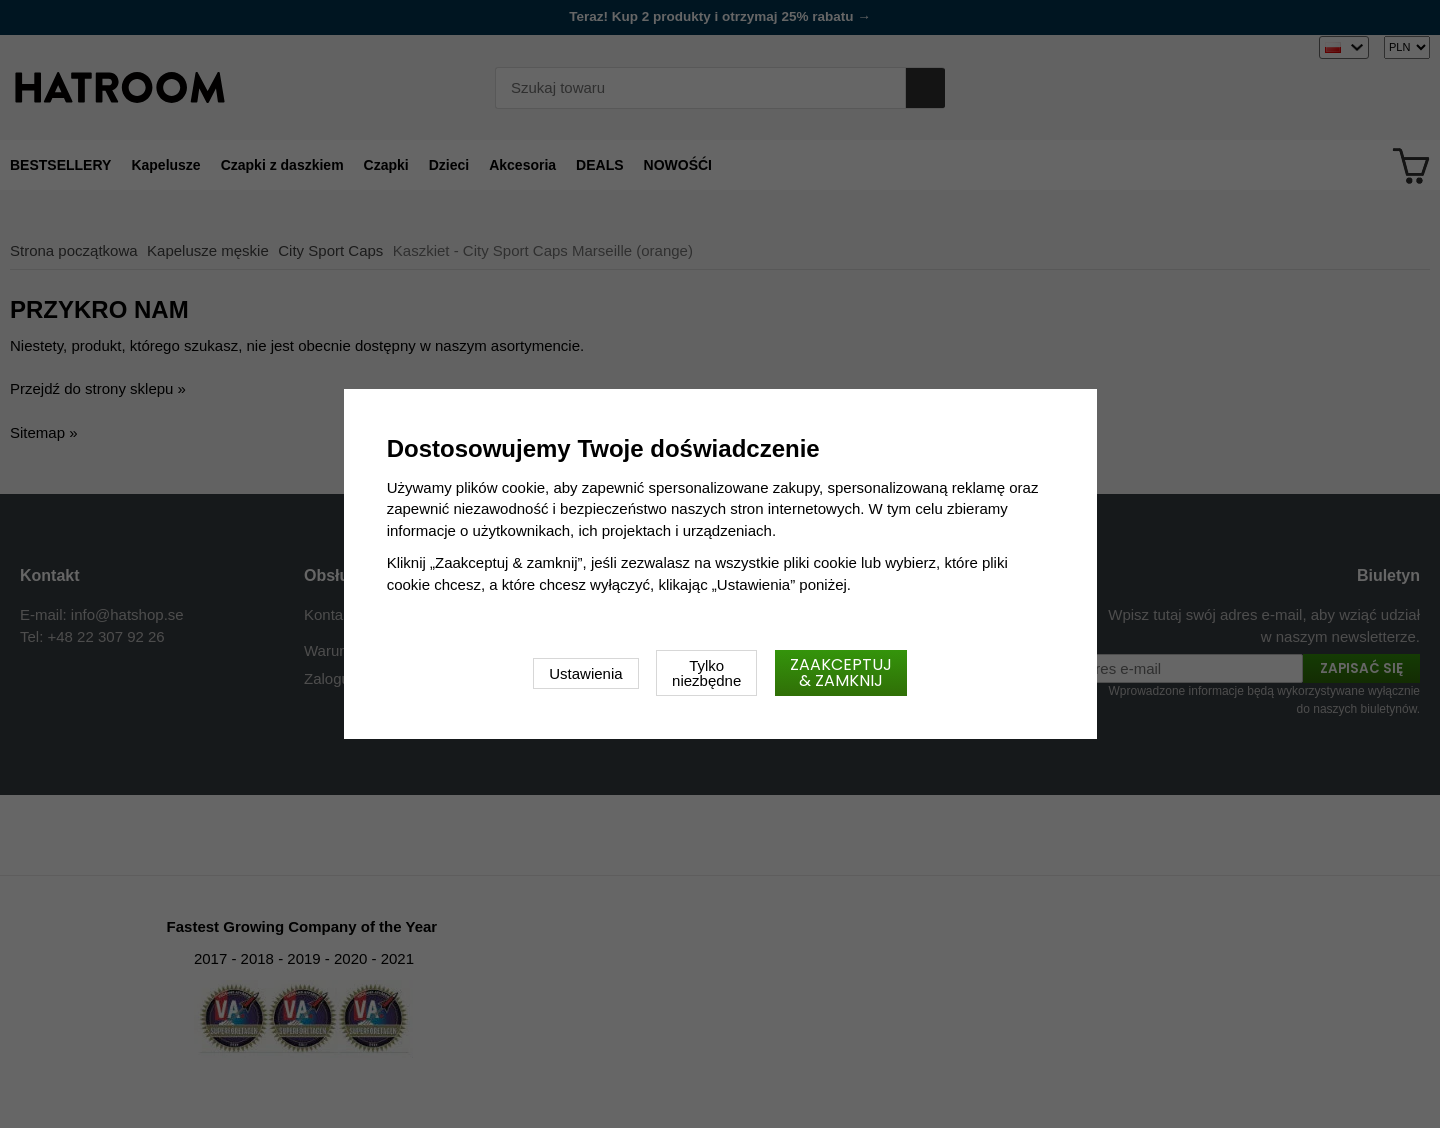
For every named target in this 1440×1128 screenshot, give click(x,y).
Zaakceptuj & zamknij (841, 672)
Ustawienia (585, 673)
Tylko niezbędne (706, 673)
